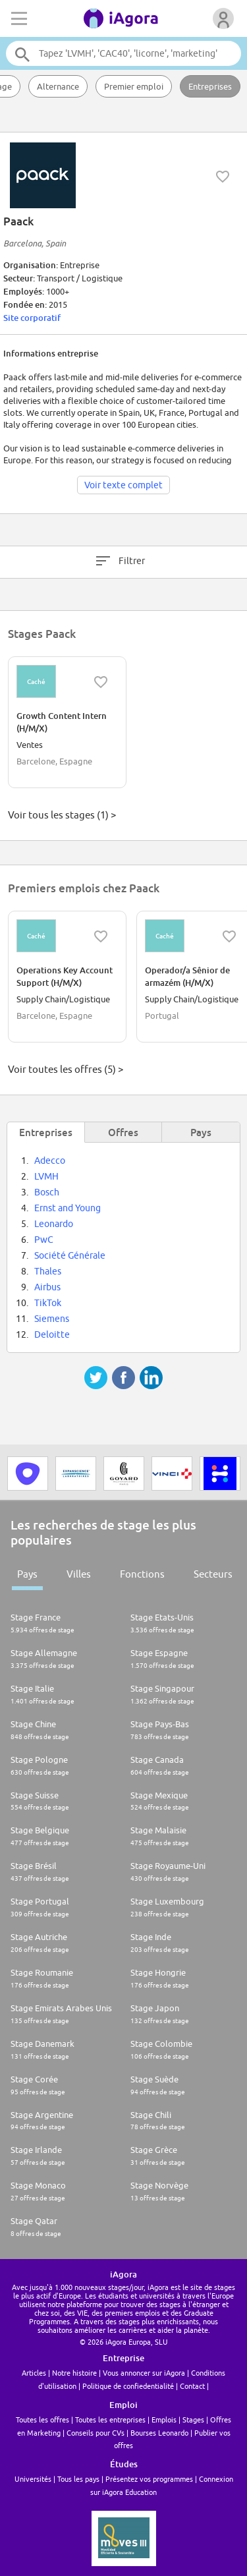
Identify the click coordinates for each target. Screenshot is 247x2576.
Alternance (58, 86)
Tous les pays (78, 2479)
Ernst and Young (67, 1208)
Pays (27, 1574)
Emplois (164, 2419)
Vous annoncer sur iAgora (144, 2372)
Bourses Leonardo (159, 2432)
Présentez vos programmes (149, 2479)
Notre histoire (74, 2372)
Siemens (51, 1318)
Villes (79, 1574)
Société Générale (69, 1255)
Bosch (46, 1192)
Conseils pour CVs (95, 2432)
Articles (34, 2372)
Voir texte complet (123, 485)
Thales (47, 1271)
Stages (193, 2419)
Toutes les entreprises (110, 2419)
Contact (192, 2386)
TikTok (47, 1303)
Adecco (49, 1160)
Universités (32, 2479)
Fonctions (142, 1574)
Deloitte (52, 1334)
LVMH (46, 1176)
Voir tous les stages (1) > (62, 814)
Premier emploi (133, 86)
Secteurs (213, 1574)
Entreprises (210, 86)
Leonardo (53, 1223)
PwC (43, 1239)
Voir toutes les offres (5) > (65, 1069)
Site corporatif (32, 317)
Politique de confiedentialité (128, 2386)
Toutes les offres (42, 2419)
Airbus (47, 1287)
